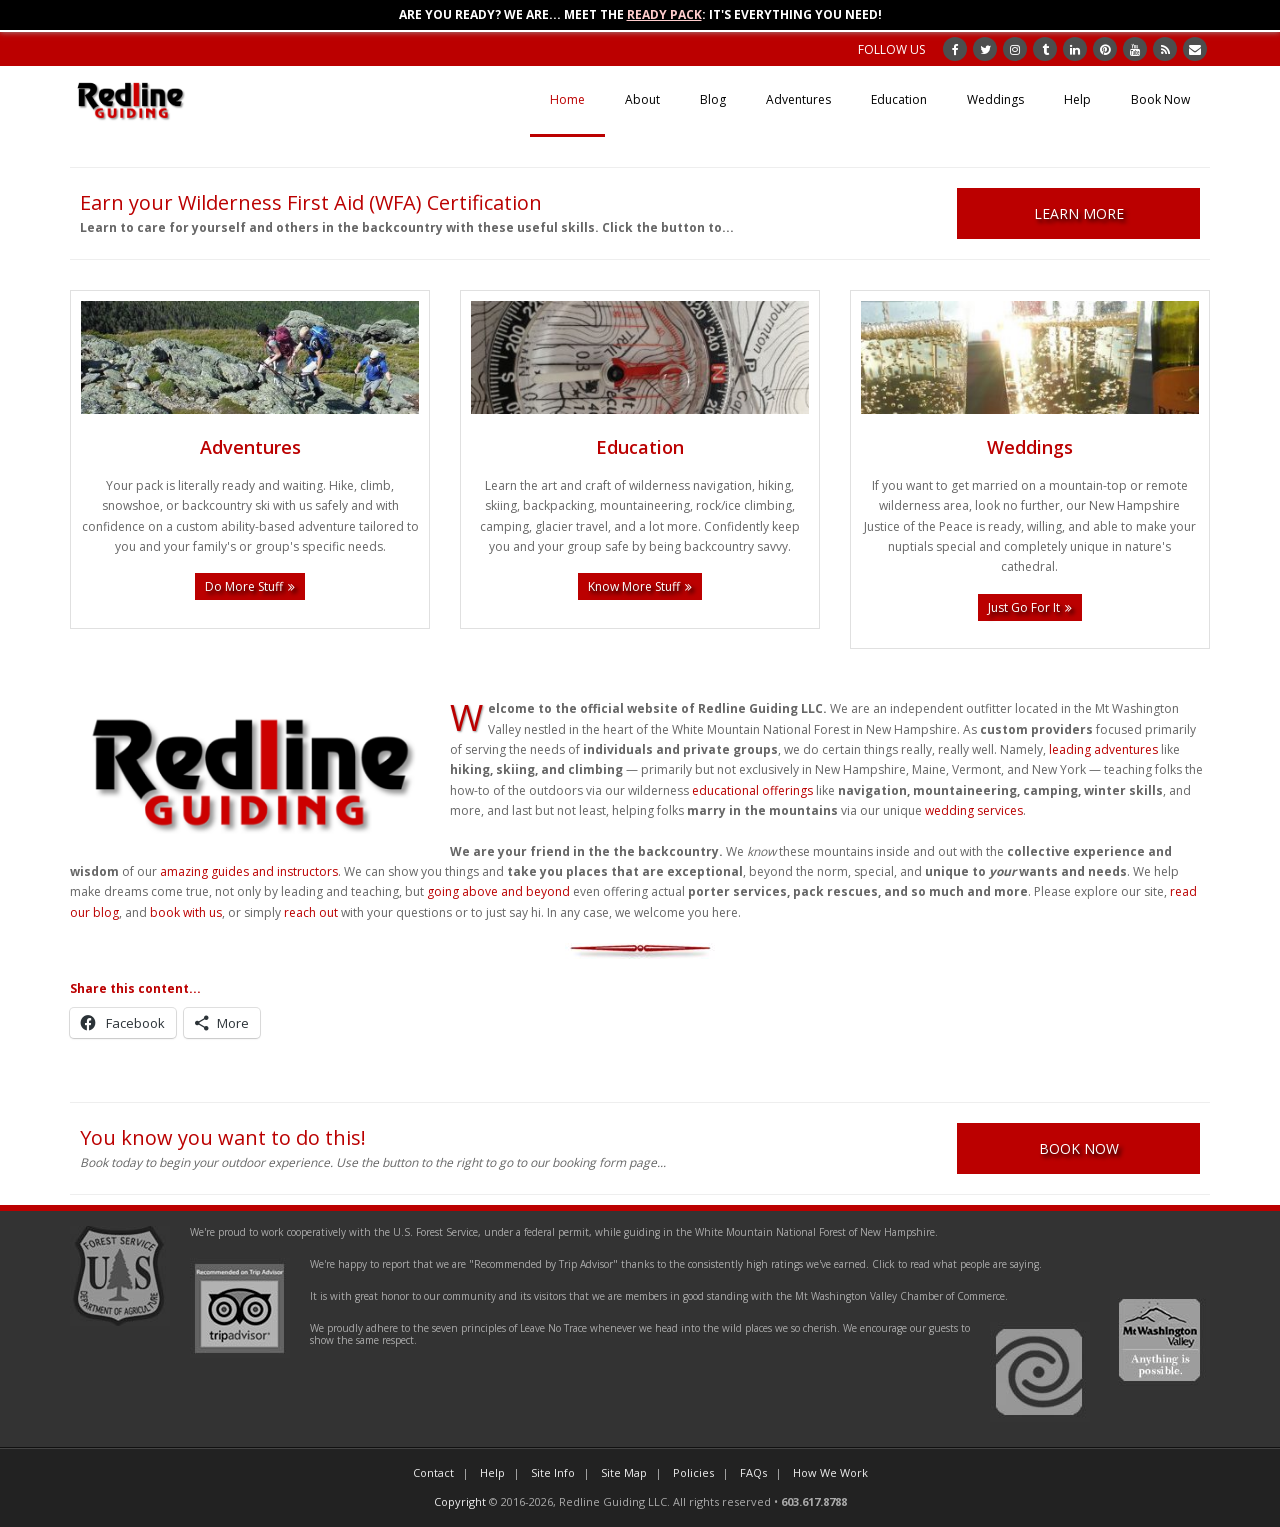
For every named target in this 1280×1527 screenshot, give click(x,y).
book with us (186, 912)
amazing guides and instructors (249, 871)
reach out (311, 912)
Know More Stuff (634, 586)
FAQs (753, 1472)
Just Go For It (1024, 607)
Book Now (1160, 99)
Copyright (460, 1501)
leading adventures (1103, 749)
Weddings (995, 99)
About (642, 99)
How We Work (830, 1472)
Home (567, 99)
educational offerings (752, 790)
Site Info (553, 1472)
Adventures (798, 99)
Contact (433, 1472)
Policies (693, 1472)
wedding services (974, 810)
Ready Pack (664, 14)
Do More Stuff (244, 586)
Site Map (624, 1472)
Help (1077, 99)
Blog (713, 99)
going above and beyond (498, 891)
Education (899, 99)
